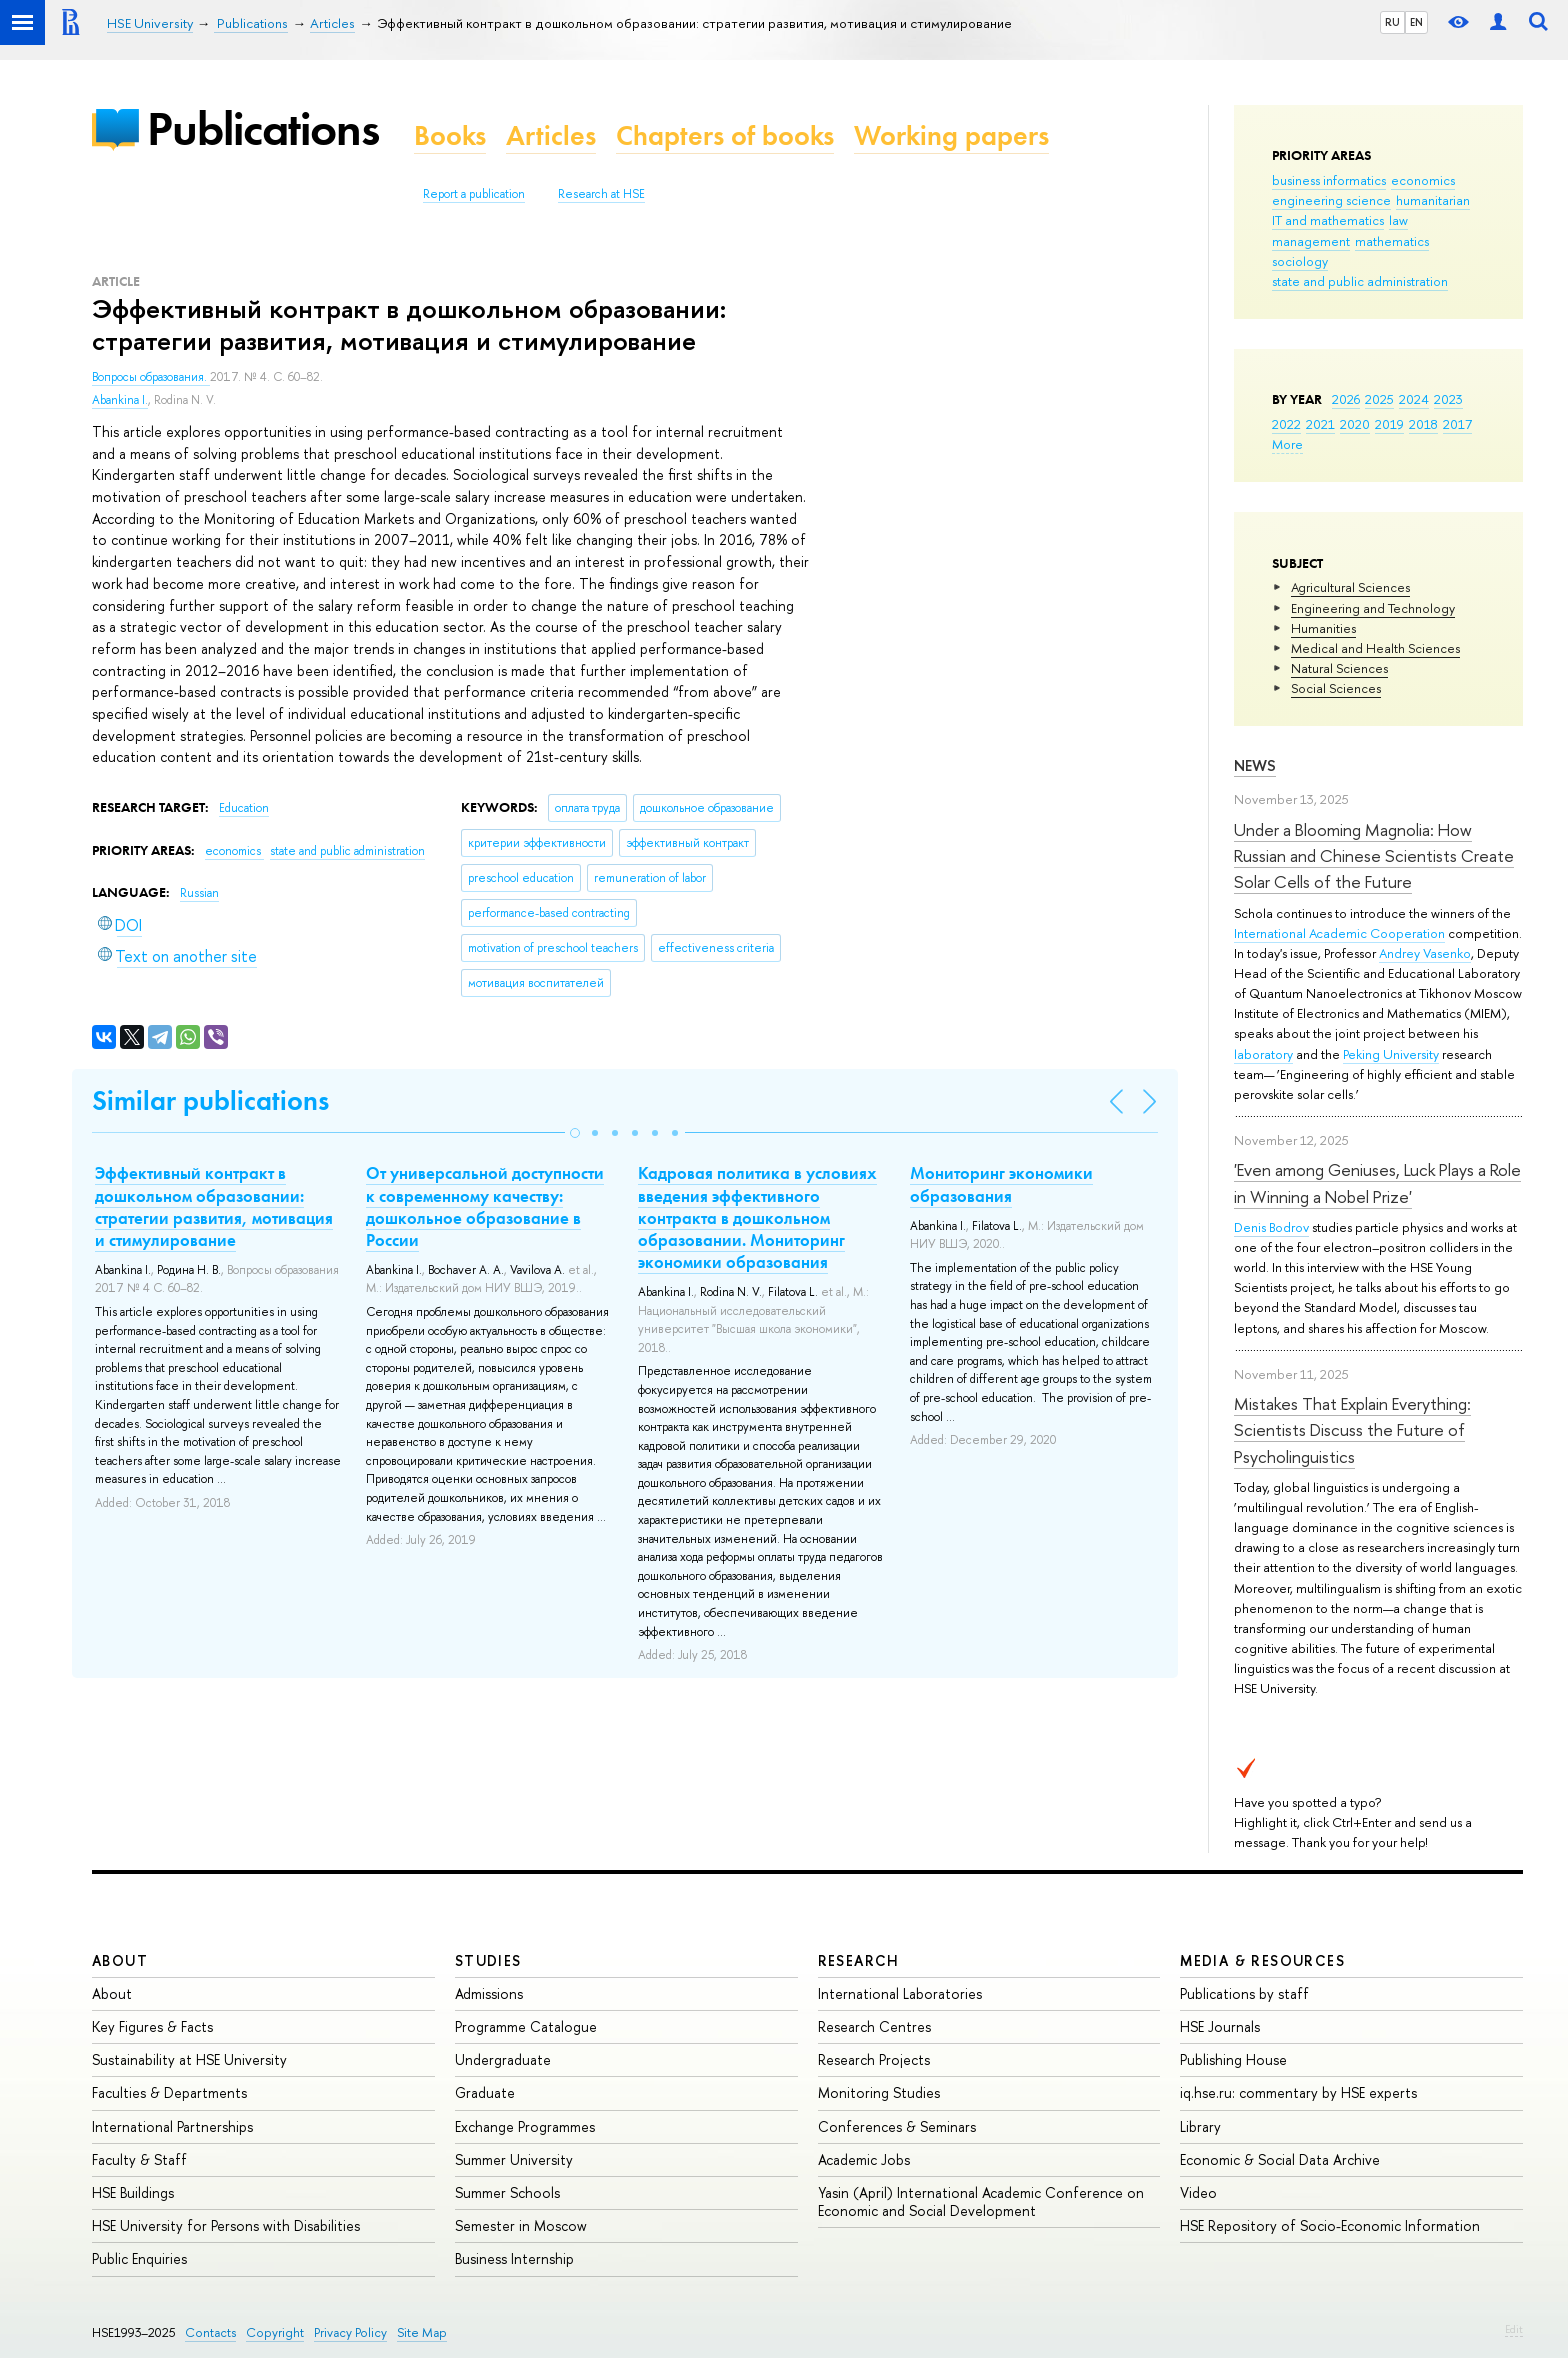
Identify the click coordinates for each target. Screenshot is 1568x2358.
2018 (1423, 424)
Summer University (514, 2159)
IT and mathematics (1328, 220)
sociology (1300, 261)
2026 (1346, 399)
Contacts (210, 2332)
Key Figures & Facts (152, 2026)
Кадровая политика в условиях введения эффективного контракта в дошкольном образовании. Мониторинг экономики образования (757, 1217)
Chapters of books (725, 135)
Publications (263, 128)
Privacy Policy (350, 2332)
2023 (1448, 399)
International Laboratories (900, 1993)
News (1255, 765)
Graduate (485, 2092)
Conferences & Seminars (897, 2126)
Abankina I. (120, 400)
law (1398, 220)
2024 (1414, 399)
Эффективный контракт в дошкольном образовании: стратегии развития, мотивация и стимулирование (214, 1206)
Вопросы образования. (151, 377)
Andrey (1401, 953)
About (120, 1960)
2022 (1286, 424)
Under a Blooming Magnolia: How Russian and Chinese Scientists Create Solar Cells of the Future (1374, 856)
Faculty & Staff (139, 2159)
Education (244, 808)
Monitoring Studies (879, 2092)
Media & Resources (1262, 1960)
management (1311, 241)
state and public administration (1360, 281)
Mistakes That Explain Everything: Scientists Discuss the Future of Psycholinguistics (1352, 1430)
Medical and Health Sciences (1375, 648)
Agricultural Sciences (1350, 587)
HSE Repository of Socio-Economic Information (1330, 2225)
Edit (1514, 2329)
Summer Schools (507, 2192)
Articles (551, 135)
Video (1198, 2192)
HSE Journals (1220, 2026)
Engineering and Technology (1373, 608)
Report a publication (474, 194)
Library (1200, 2126)
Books (450, 135)
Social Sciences (1336, 688)
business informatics (1329, 180)
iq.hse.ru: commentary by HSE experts (1298, 2092)
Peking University (1391, 1054)
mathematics (1392, 241)
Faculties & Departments (169, 2092)
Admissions (489, 1993)
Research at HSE (601, 194)
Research (859, 1960)
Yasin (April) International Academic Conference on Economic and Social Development (981, 2201)
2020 (1355, 424)
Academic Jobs (864, 2159)
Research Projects (874, 2059)
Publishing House (1233, 2059)
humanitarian (1433, 200)
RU (1392, 22)
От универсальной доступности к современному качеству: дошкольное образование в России (485, 1206)
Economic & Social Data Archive (1280, 2159)
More (1287, 444)
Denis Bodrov (1271, 1227)
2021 (1320, 424)
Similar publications (210, 1100)
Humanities (1323, 628)
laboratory (1263, 1054)
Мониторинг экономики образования (1001, 1184)
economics (1423, 180)
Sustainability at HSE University (189, 2059)
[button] (575, 1133)
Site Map (422, 2332)
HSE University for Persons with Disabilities (226, 2225)
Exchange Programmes (525, 2126)
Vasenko (1447, 953)
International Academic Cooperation (1339, 933)
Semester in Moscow (521, 2225)
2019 (1389, 424)
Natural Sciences (1339, 668)
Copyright (275, 2332)
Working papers (951, 135)
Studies (488, 1960)
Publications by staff (1244, 1993)
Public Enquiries (139, 2258)
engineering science (1331, 200)
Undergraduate (503, 2059)
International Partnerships (172, 2126)
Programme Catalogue (526, 2026)
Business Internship (514, 2258)
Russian (199, 893)
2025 (1379, 399)
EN (1416, 22)
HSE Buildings (133, 2192)
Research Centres (874, 2026)
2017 (1457, 424)
